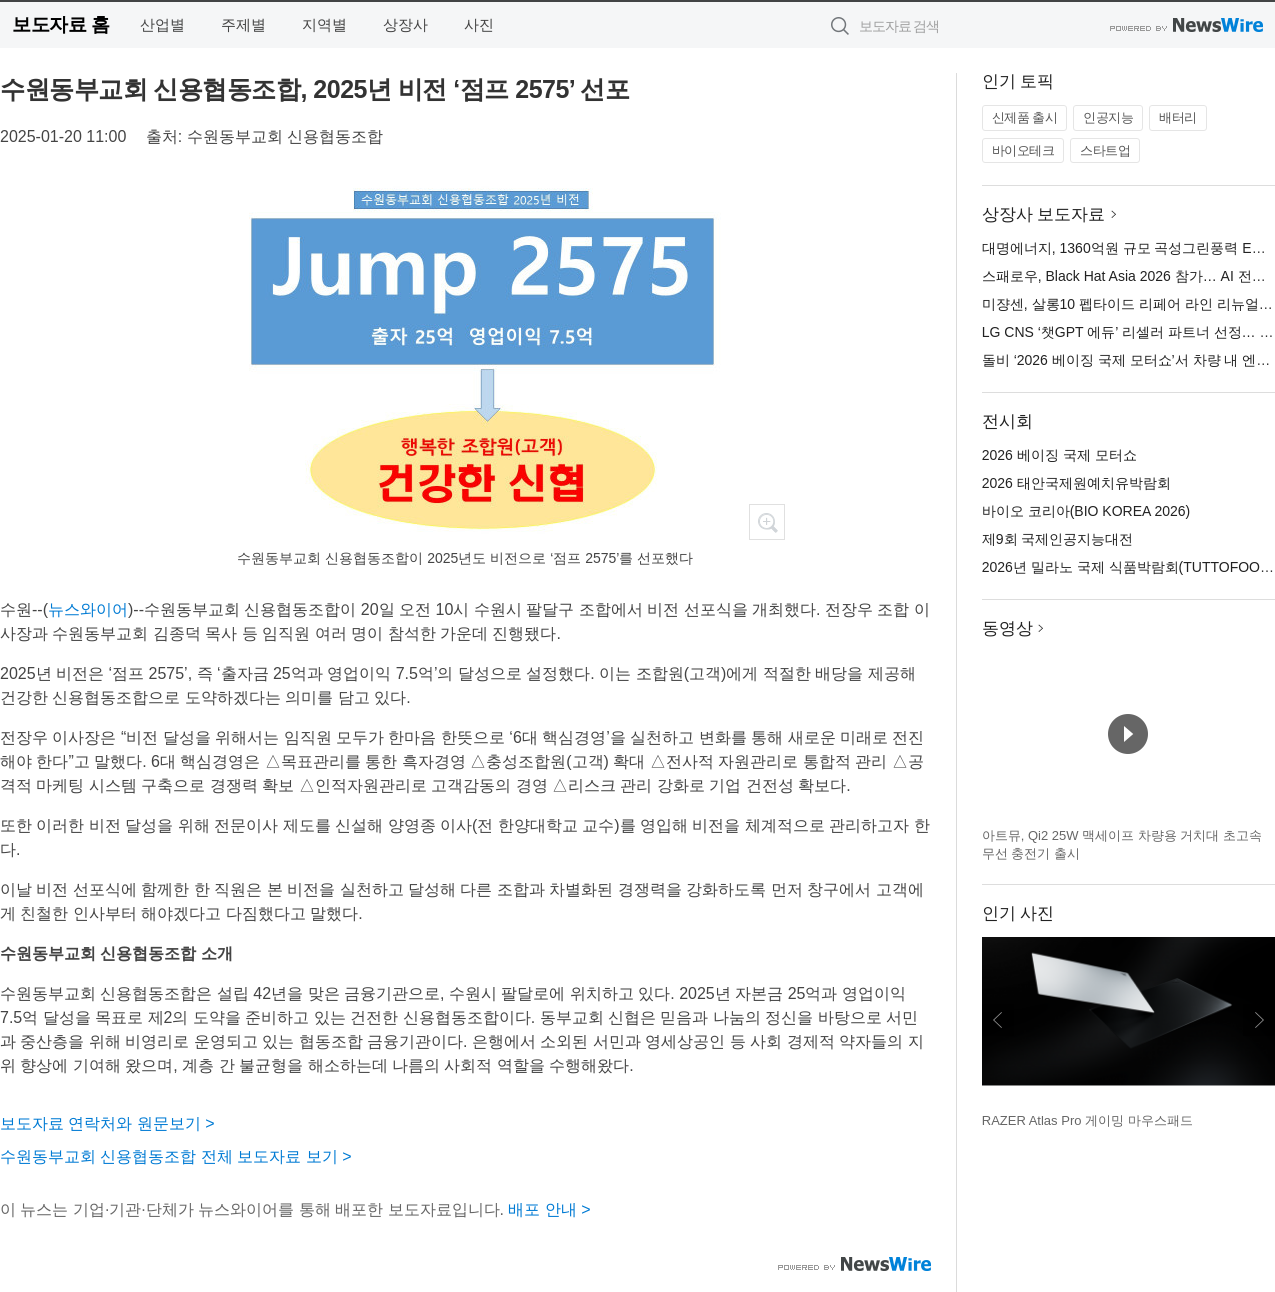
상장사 (405, 24)
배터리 (1178, 117)
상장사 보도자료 (1044, 214)
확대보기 (767, 522)
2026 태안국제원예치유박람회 (1076, 483)
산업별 (162, 24)
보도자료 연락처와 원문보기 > (107, 1123)
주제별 (243, 24)
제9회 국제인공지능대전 (1058, 539)
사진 (479, 24)
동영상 (1007, 628)
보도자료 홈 (60, 24)
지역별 (324, 24)
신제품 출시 (1025, 117)
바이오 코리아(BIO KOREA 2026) (1086, 511)
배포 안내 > (549, 1209)
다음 (1259, 1020)
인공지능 (1108, 117)
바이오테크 (1023, 150)
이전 (998, 1020)
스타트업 (1105, 150)
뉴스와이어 (88, 609)
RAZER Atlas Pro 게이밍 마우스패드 (1087, 1120)
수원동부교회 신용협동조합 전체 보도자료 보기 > (176, 1156)
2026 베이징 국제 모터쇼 (1059, 455)
